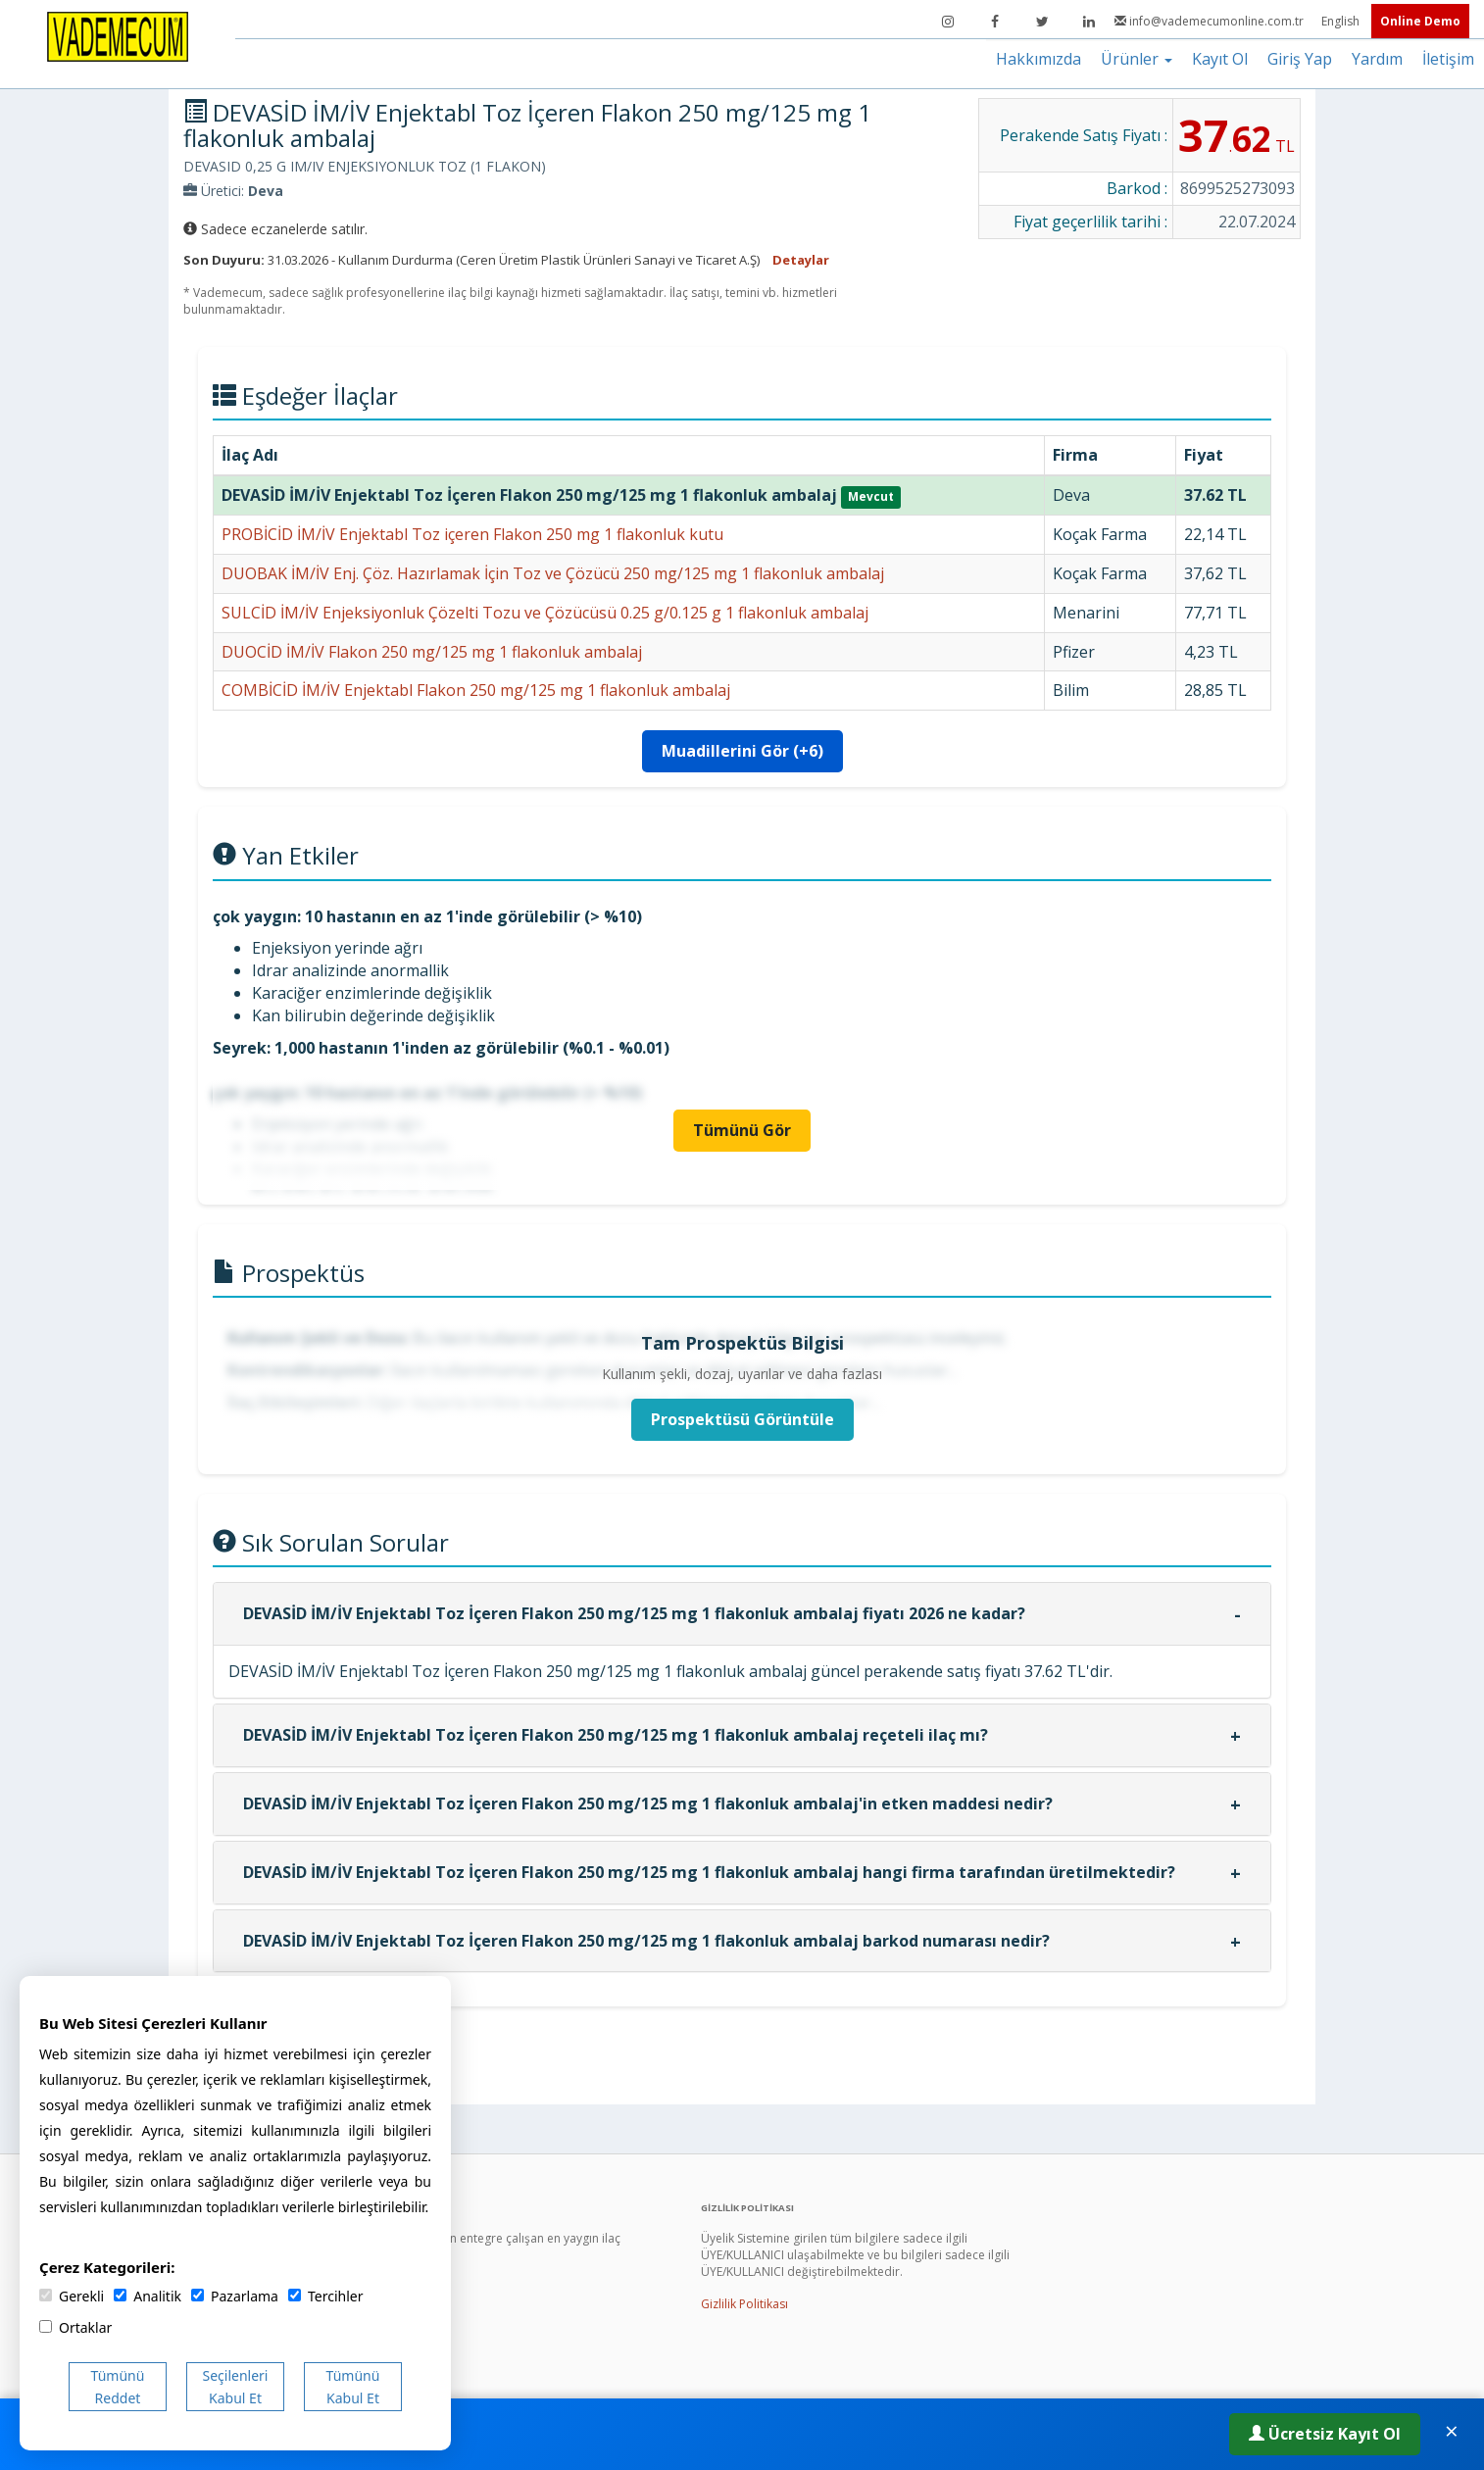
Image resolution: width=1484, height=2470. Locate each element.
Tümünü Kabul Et (353, 2386)
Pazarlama (234, 2296)
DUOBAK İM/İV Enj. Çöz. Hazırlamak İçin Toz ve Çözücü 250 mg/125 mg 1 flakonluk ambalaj (553, 573)
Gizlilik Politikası (744, 2304)
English (1341, 21)
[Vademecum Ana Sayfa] (118, 35)
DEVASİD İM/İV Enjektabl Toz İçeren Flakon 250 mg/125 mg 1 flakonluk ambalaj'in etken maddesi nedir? (648, 1803)
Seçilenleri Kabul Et (236, 2386)
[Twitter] (1042, 21)
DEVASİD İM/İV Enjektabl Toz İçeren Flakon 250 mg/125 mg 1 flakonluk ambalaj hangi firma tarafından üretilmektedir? (709, 1872)
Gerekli (71, 2296)
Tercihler (325, 2296)
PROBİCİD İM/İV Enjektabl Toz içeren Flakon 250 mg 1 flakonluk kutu (472, 534)
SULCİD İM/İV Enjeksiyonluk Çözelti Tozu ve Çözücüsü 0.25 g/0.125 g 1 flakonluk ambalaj (545, 612)
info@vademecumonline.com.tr (1210, 21)
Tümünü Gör (742, 1130)
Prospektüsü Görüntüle (742, 1419)
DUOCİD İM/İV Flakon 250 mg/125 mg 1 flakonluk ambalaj (432, 652)
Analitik (147, 2296)
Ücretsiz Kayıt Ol (1325, 2434)
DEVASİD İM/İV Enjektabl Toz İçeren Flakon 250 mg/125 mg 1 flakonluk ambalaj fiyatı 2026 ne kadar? (634, 1613)
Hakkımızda (1038, 59)
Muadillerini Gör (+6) (742, 751)
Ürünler (1136, 59)
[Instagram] (947, 21)
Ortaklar (75, 2327)
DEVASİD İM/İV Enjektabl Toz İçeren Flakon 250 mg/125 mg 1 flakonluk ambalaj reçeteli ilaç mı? (615, 1735)
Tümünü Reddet (118, 2386)
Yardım (1377, 59)
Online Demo (1420, 21)
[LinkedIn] (1089, 21)
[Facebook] (994, 21)
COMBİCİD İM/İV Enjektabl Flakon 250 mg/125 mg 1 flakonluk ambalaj (476, 690)
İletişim (1448, 59)
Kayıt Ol (1220, 59)
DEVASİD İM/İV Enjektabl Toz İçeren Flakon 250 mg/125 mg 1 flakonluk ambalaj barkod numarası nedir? (646, 1940)
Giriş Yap (1299, 59)
